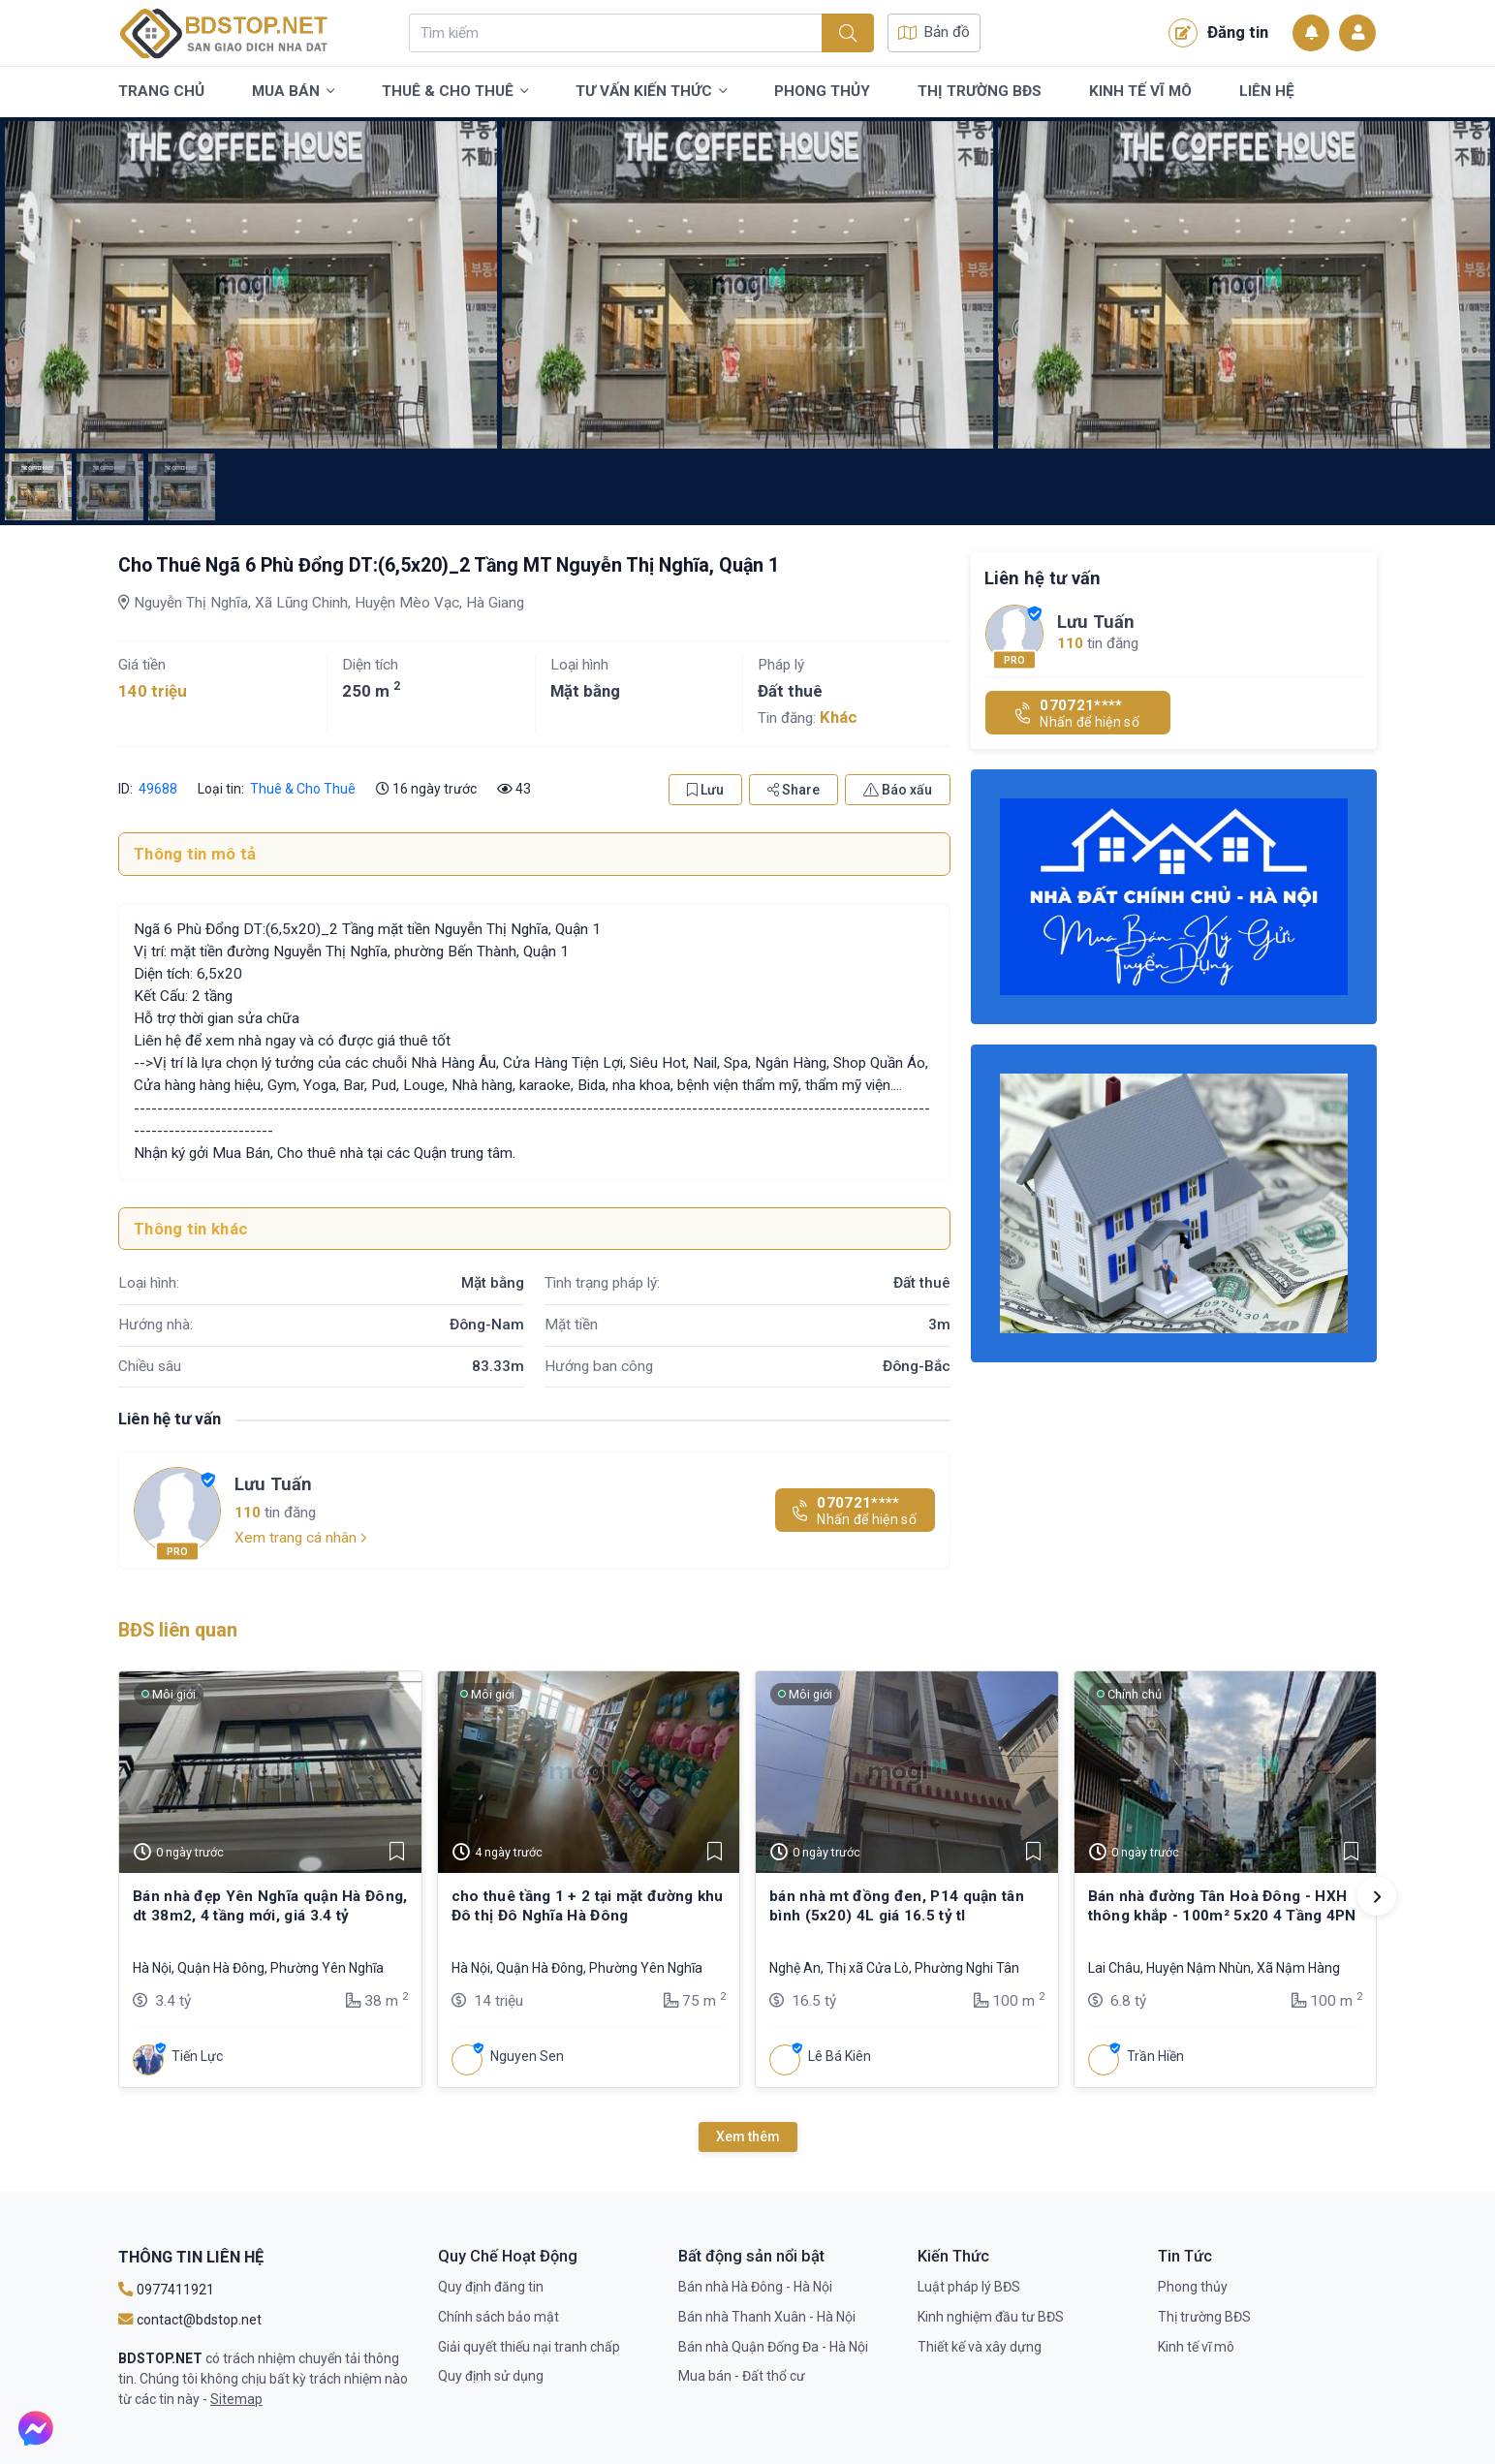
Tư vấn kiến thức (651, 92)
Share (793, 789)
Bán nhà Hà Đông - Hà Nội (755, 2286)
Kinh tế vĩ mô (1140, 91)
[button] (1376, 1896)
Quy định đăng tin (491, 2286)
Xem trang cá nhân (300, 1537)
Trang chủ (161, 91)
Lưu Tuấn (273, 1484)
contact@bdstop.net (190, 2319)
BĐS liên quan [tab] (177, 1630)
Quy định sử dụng (491, 2376)
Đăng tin (1218, 32)
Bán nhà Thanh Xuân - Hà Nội (767, 2316)
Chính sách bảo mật (498, 2316)
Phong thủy (822, 91)
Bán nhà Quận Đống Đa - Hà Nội (773, 2347)
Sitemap (236, 2399)
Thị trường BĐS (980, 91)
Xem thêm (748, 2136)
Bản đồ (934, 32)
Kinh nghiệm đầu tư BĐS (991, 2316)
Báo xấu (897, 789)
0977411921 (166, 2289)
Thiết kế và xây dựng (980, 2347)
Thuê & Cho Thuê (455, 92)
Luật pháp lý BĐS (969, 2286)
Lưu (705, 789)
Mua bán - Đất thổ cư (741, 2376)
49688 (158, 788)
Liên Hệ (1266, 91)
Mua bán (293, 92)
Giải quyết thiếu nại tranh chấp (529, 2347)
